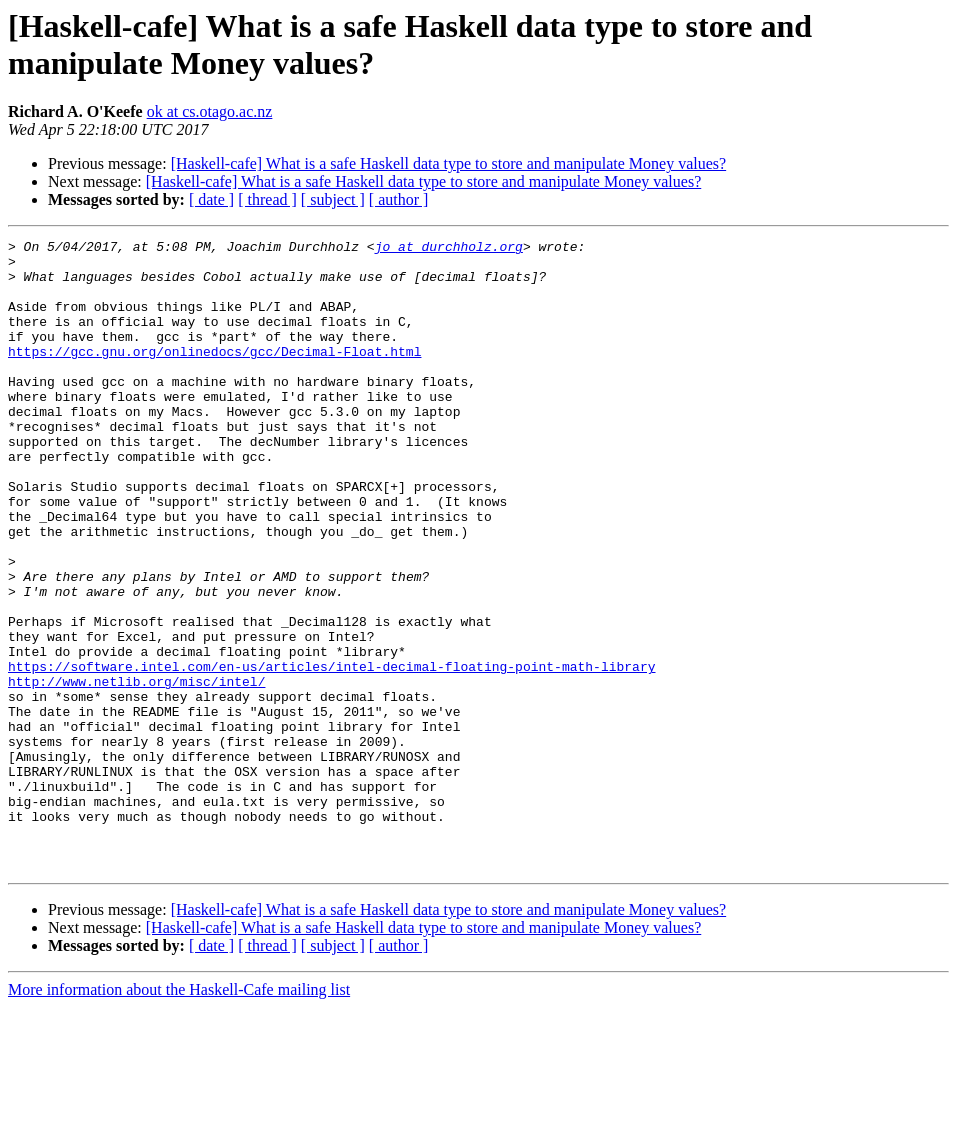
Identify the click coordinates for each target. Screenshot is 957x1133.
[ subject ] (333, 199)
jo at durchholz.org (449, 249)
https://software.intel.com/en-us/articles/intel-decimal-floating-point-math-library (331, 753)
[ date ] (211, 199)
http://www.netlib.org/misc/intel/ (136, 771)
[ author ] (399, 199)
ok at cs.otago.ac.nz (210, 111)
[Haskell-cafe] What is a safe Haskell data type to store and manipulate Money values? (449, 163)
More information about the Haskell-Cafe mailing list (179, 1115)
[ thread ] (267, 199)
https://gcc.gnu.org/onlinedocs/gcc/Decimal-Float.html (214, 375)
